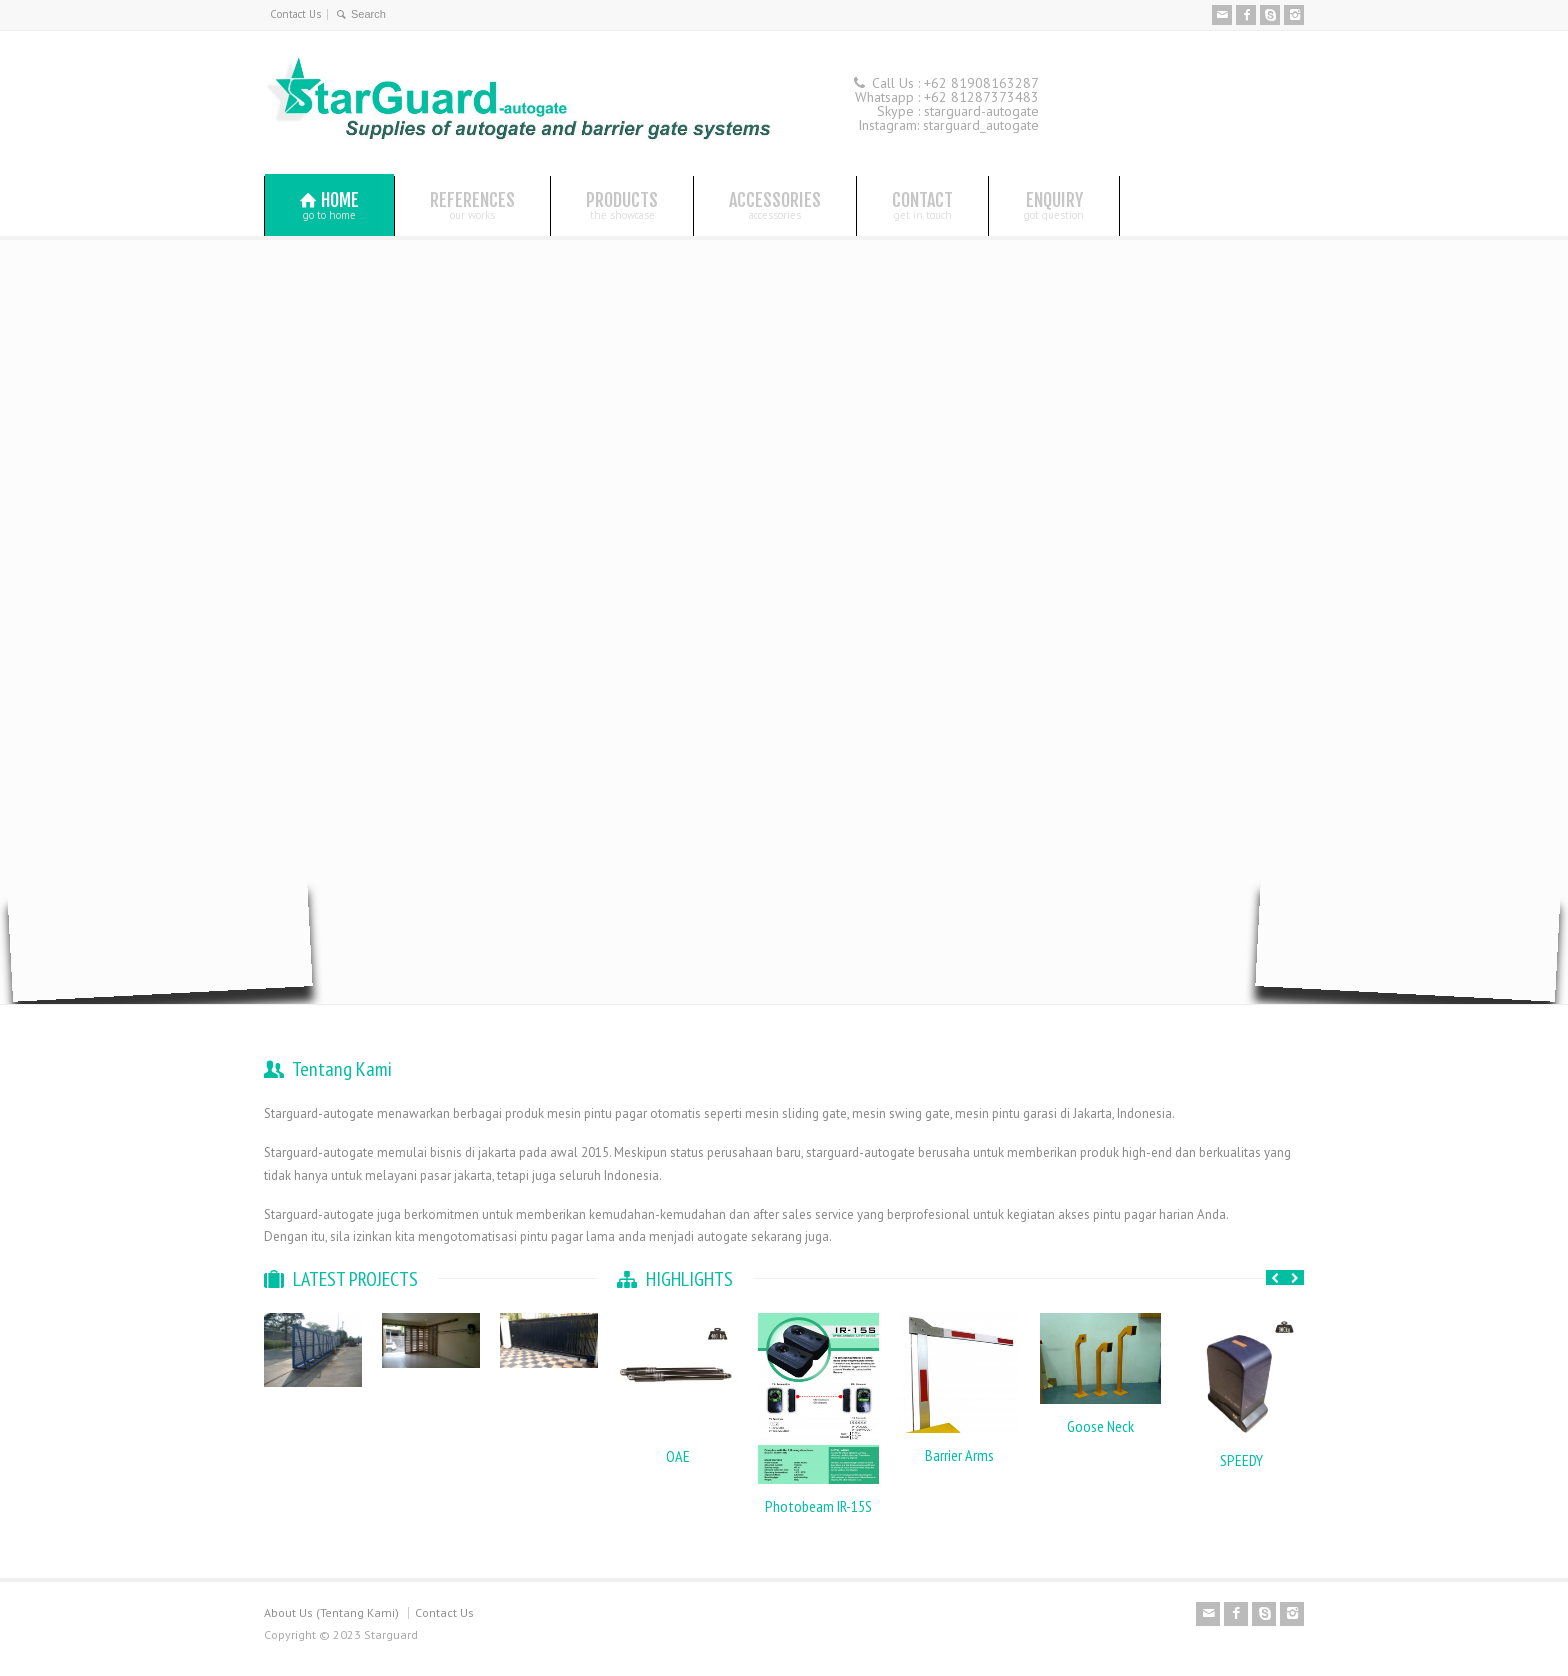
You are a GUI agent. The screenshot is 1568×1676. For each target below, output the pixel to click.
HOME (329, 205)
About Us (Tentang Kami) (331, 1612)
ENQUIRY (1054, 205)
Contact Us (295, 14)
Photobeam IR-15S (818, 1506)
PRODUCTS (622, 205)
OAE (678, 1456)
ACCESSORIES (775, 205)
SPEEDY (1241, 1460)
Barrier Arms (959, 1455)
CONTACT (922, 205)
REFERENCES (472, 205)
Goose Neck (1100, 1426)
